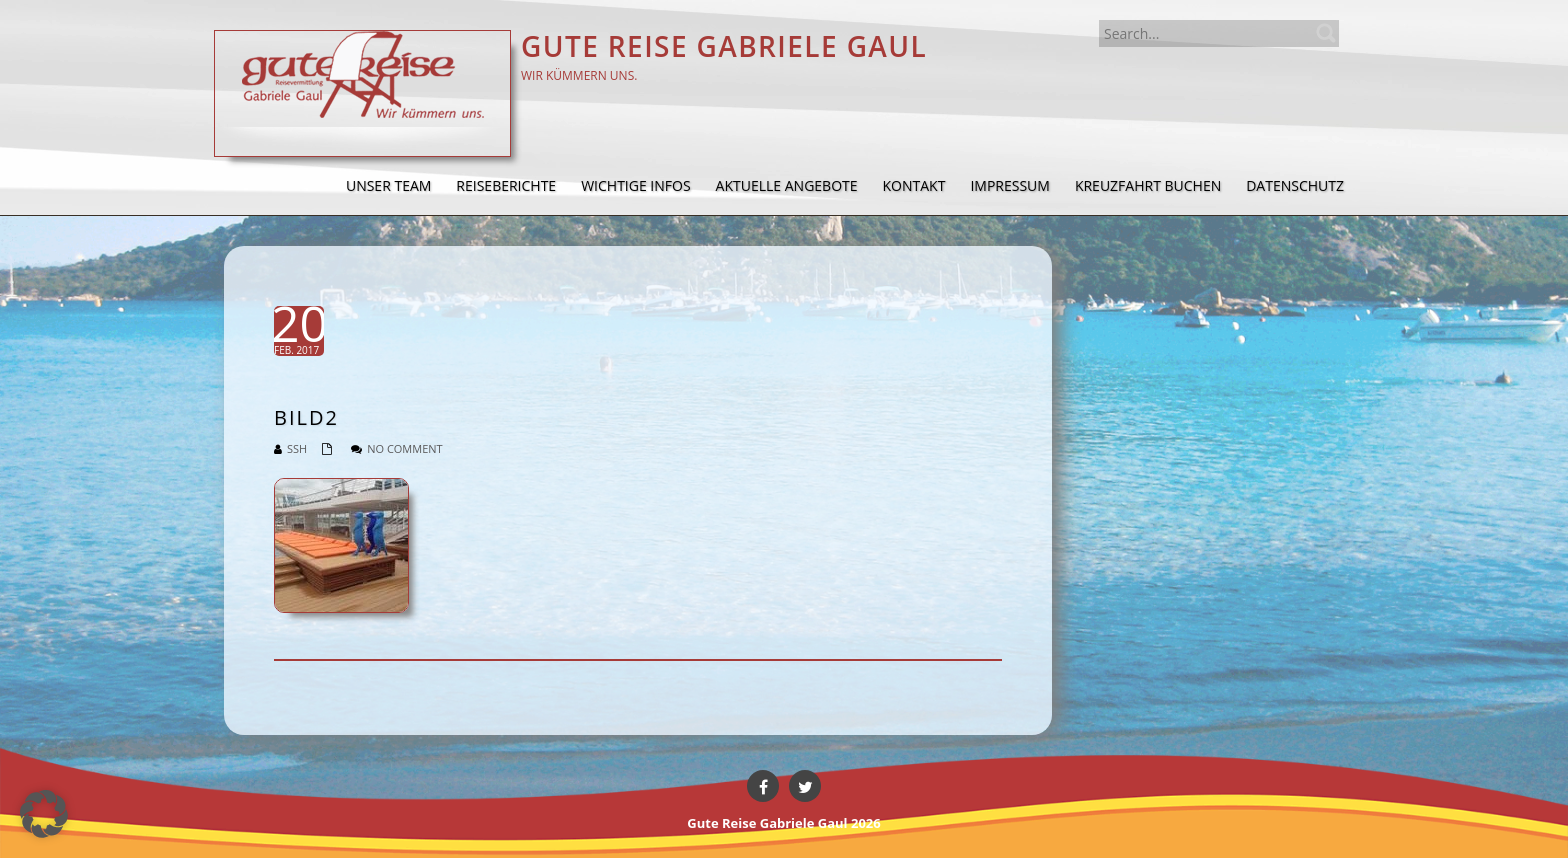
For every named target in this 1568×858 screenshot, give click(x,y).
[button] (44, 814)
